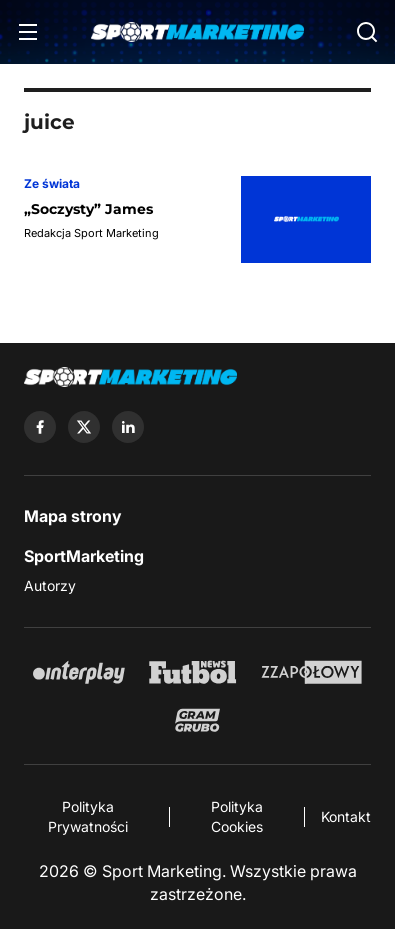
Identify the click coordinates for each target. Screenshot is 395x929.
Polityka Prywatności (88, 816)
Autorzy (50, 585)
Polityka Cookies (237, 816)
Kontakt (346, 816)
